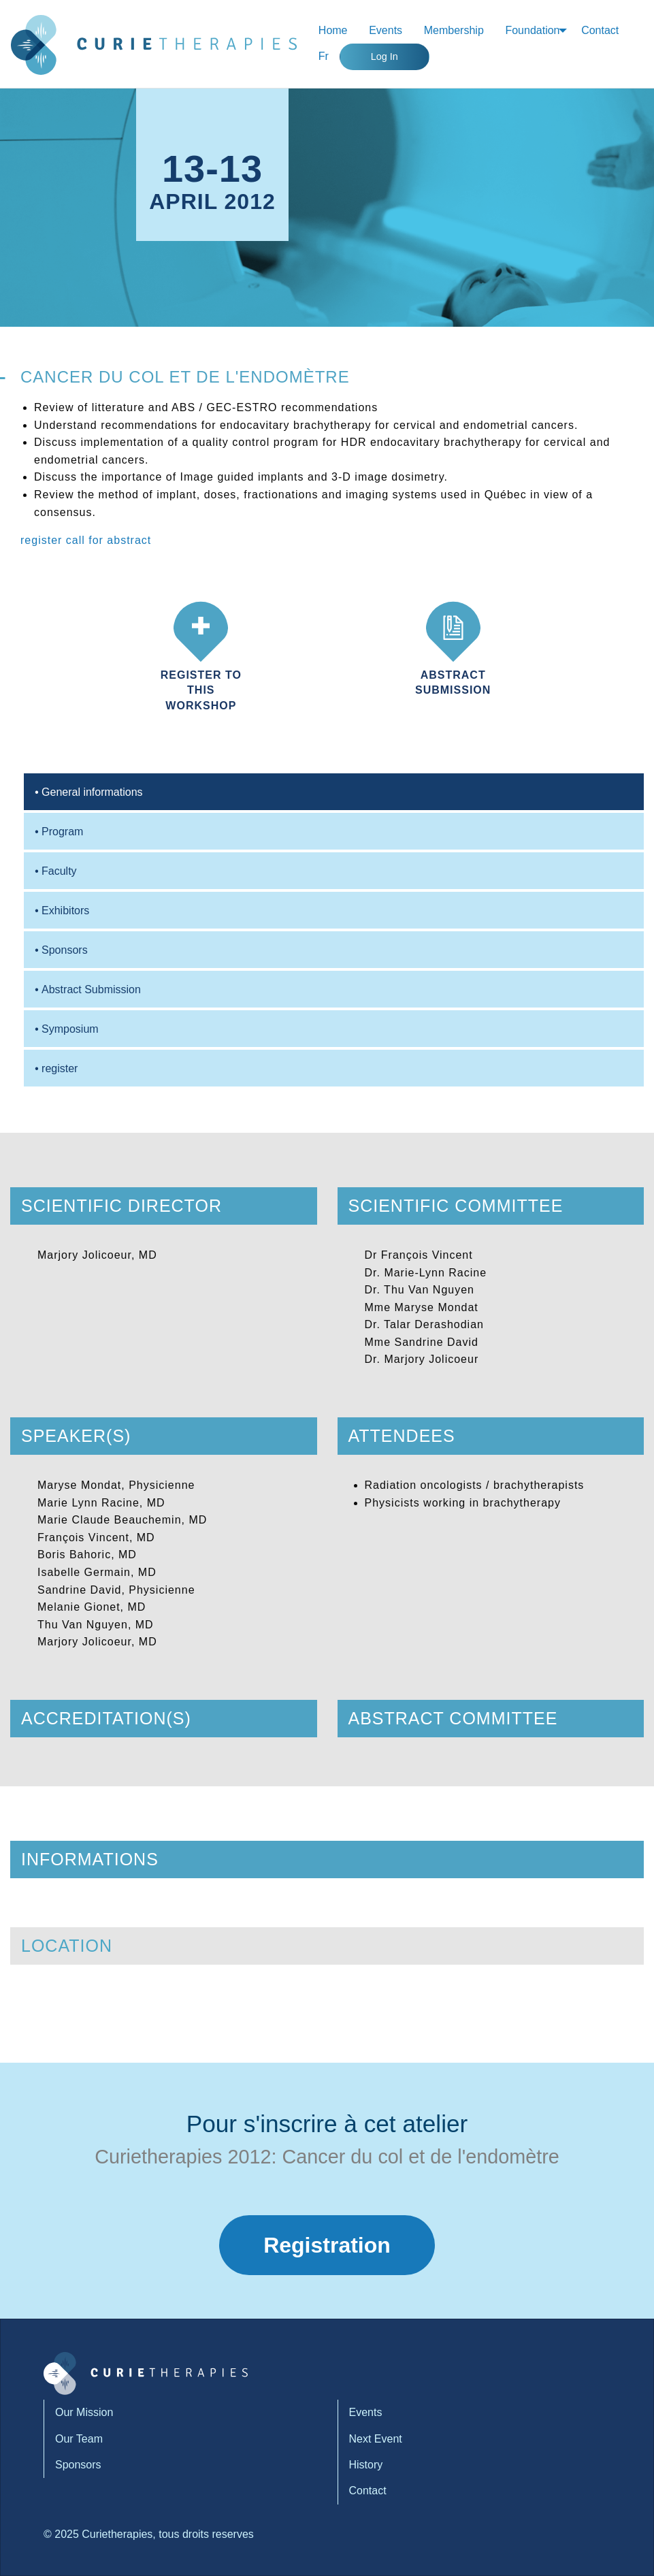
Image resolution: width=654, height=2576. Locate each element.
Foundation (532, 30)
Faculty (56, 871)
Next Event (375, 2439)
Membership (454, 30)
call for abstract (108, 540)
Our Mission (84, 2412)
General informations (89, 792)
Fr (323, 56)
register (43, 540)
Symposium (67, 1029)
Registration (327, 2245)
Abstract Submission (88, 989)
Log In (384, 56)
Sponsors (61, 950)
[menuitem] (333, 31)
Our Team (79, 2439)
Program (59, 831)
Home (333, 30)
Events (385, 30)
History (366, 2464)
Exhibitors (62, 910)
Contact (600, 30)
